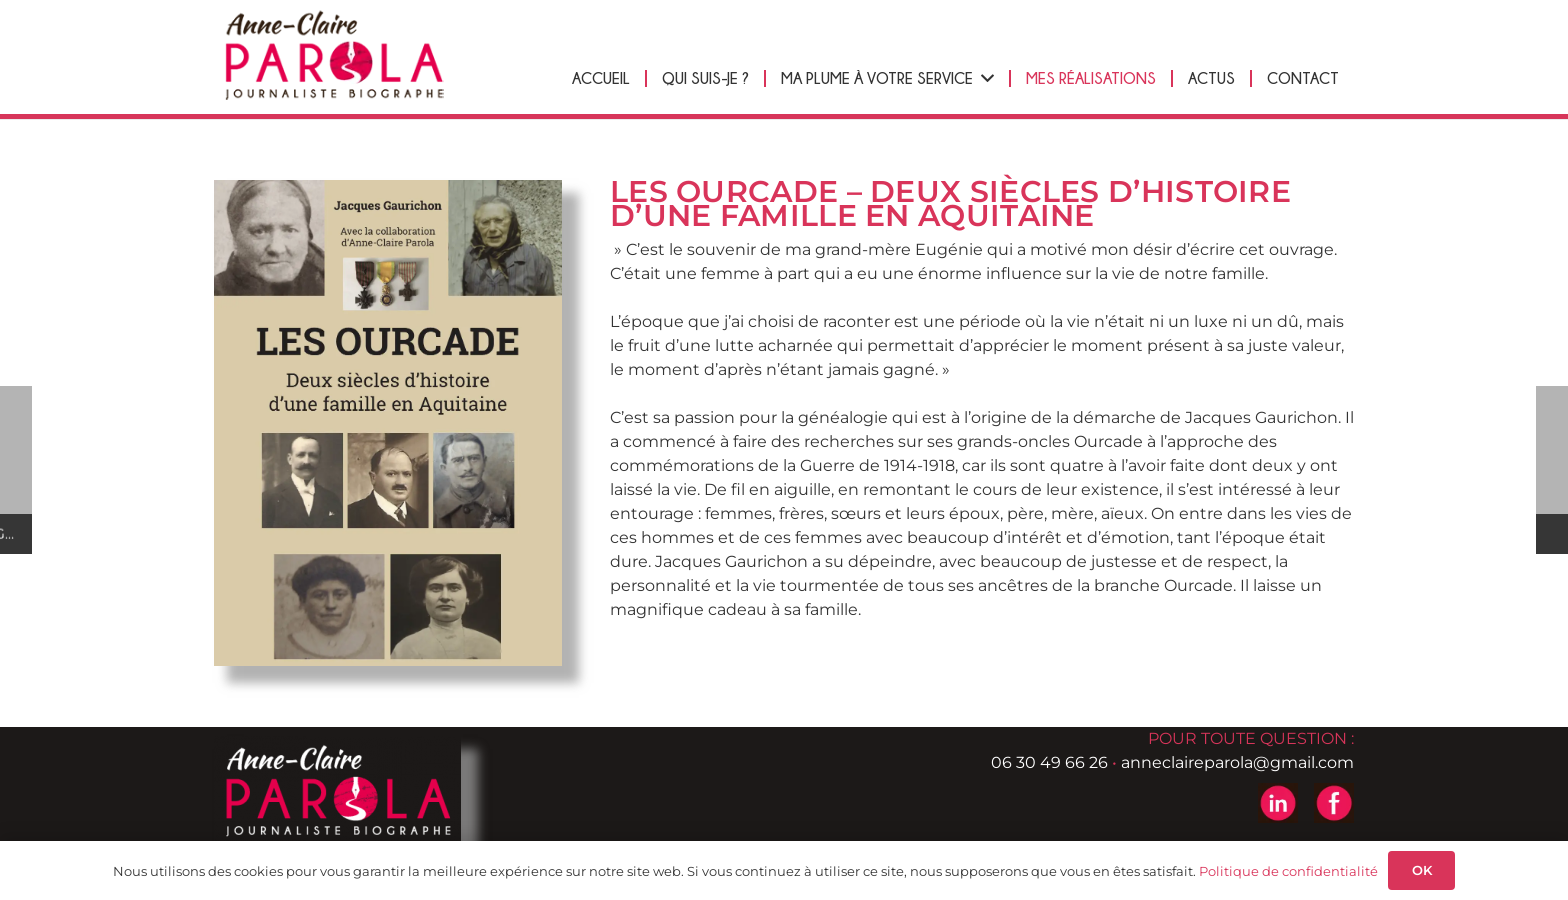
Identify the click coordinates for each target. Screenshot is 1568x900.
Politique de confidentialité (1288, 871)
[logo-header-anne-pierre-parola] (339, 55)
